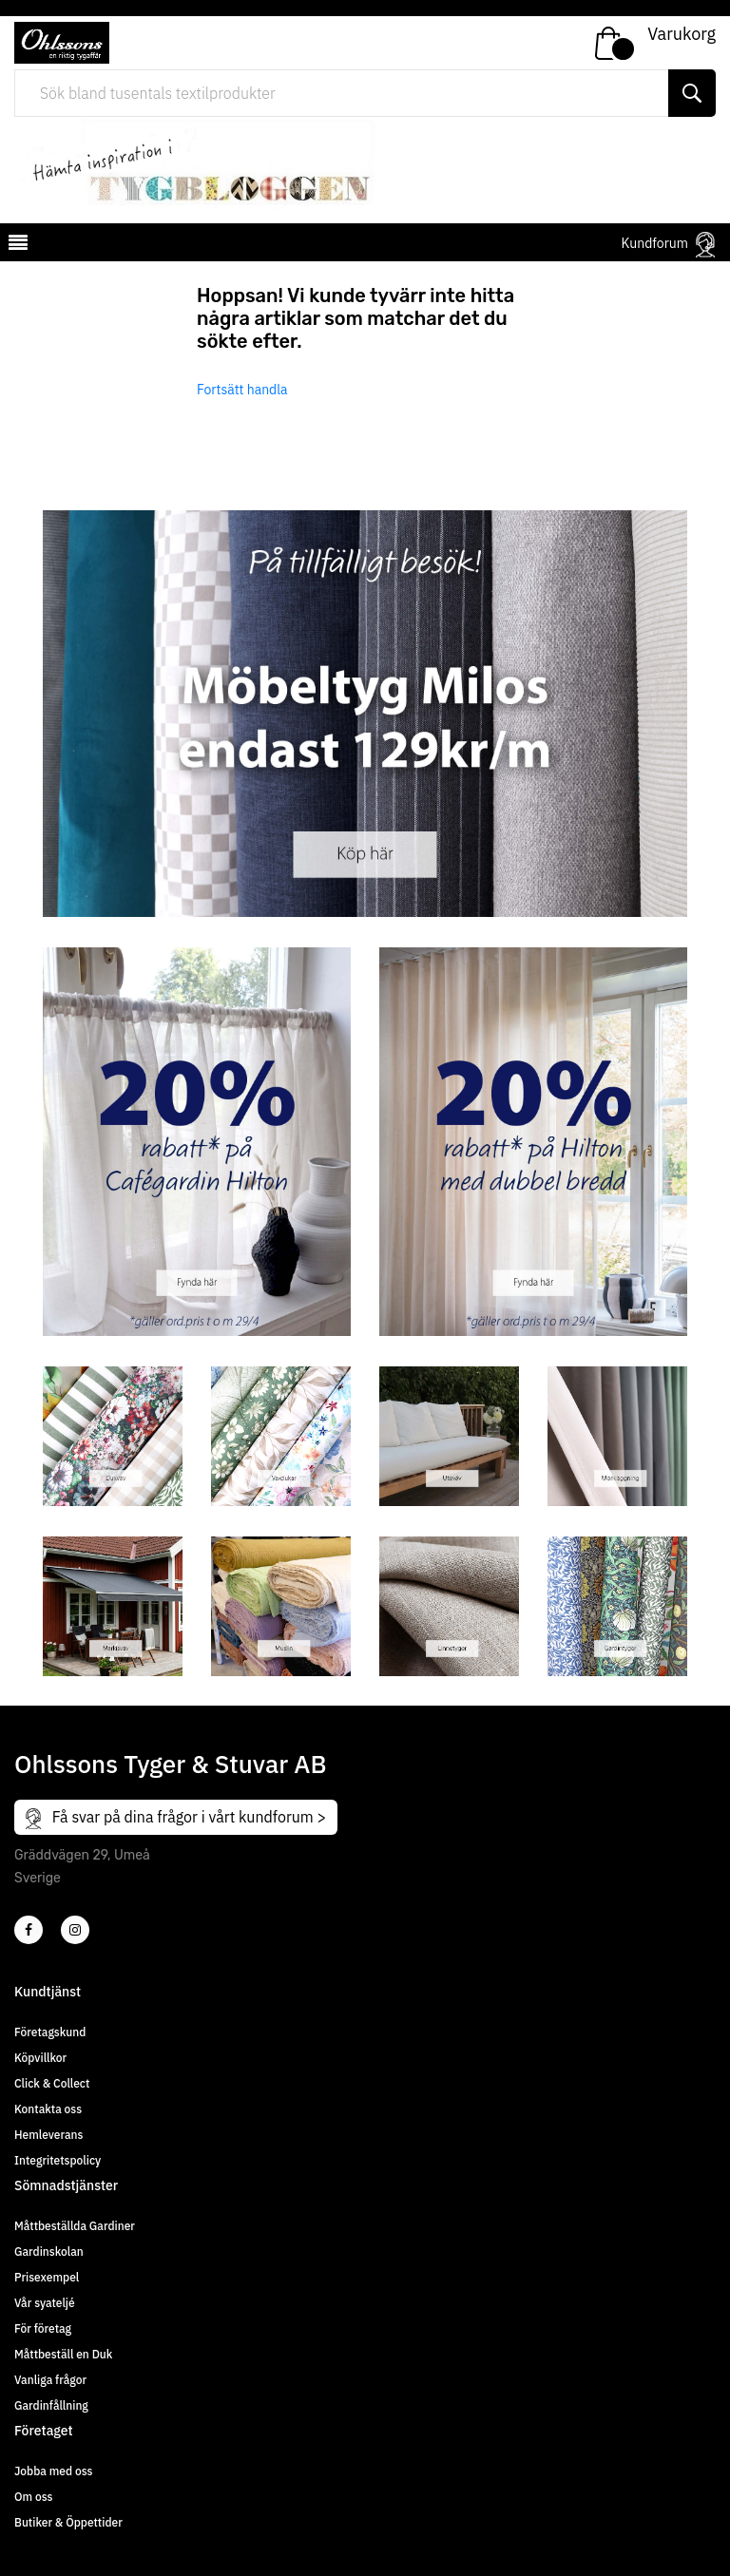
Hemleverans (48, 2135)
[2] (28, 1929)
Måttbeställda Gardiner (74, 2226)
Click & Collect (51, 2083)
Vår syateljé (44, 2303)
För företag (42, 2328)
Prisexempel (46, 2277)
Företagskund (50, 2032)
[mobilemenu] (16, 245)
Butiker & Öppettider (68, 2522)
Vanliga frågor (50, 2380)
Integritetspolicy (57, 2160)
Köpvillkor (40, 2058)
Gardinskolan (49, 2251)
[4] (75, 1929)
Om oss (33, 2497)
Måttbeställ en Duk (63, 2354)
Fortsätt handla (242, 389)
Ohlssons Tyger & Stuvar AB (170, 1763)
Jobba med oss (53, 2471)
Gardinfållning (51, 2405)
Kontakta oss (48, 2109)
